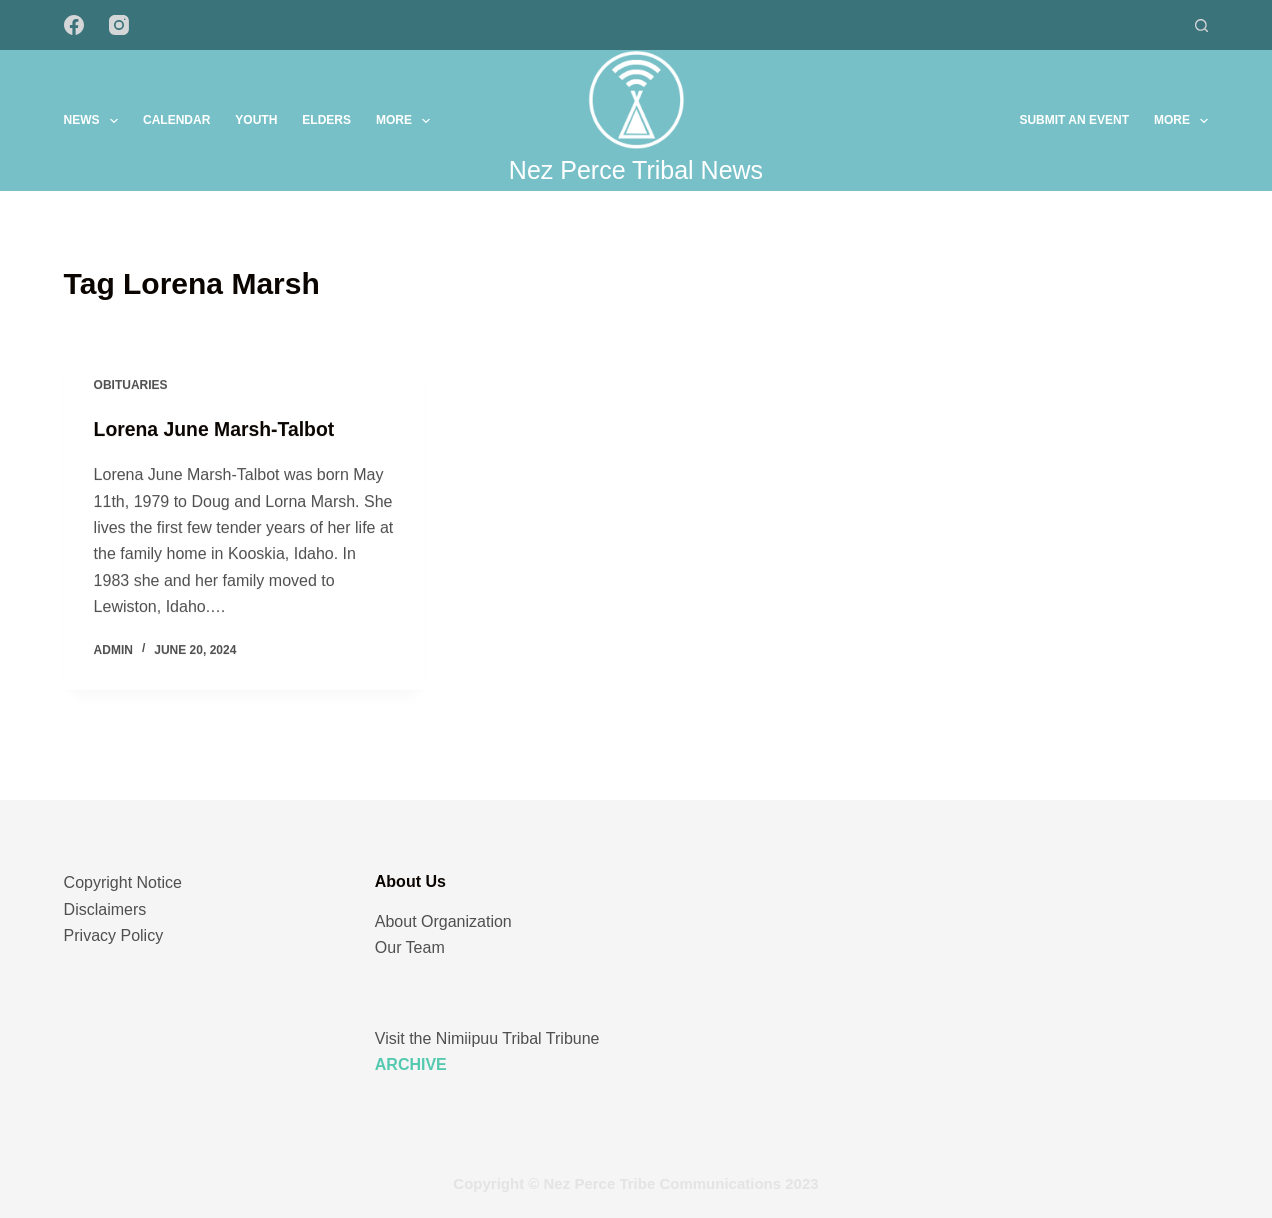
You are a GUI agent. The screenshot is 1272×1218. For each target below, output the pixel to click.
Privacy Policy (114, 935)
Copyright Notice (123, 882)
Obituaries (131, 387)
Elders (326, 120)
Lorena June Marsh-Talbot (218, 431)
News (95, 121)
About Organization (443, 921)
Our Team (410, 947)
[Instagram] (119, 25)
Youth (256, 120)
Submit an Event (1074, 120)
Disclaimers (105, 909)
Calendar (176, 120)
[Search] (1201, 25)
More (407, 121)
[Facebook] (74, 25)
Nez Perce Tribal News (636, 170)
